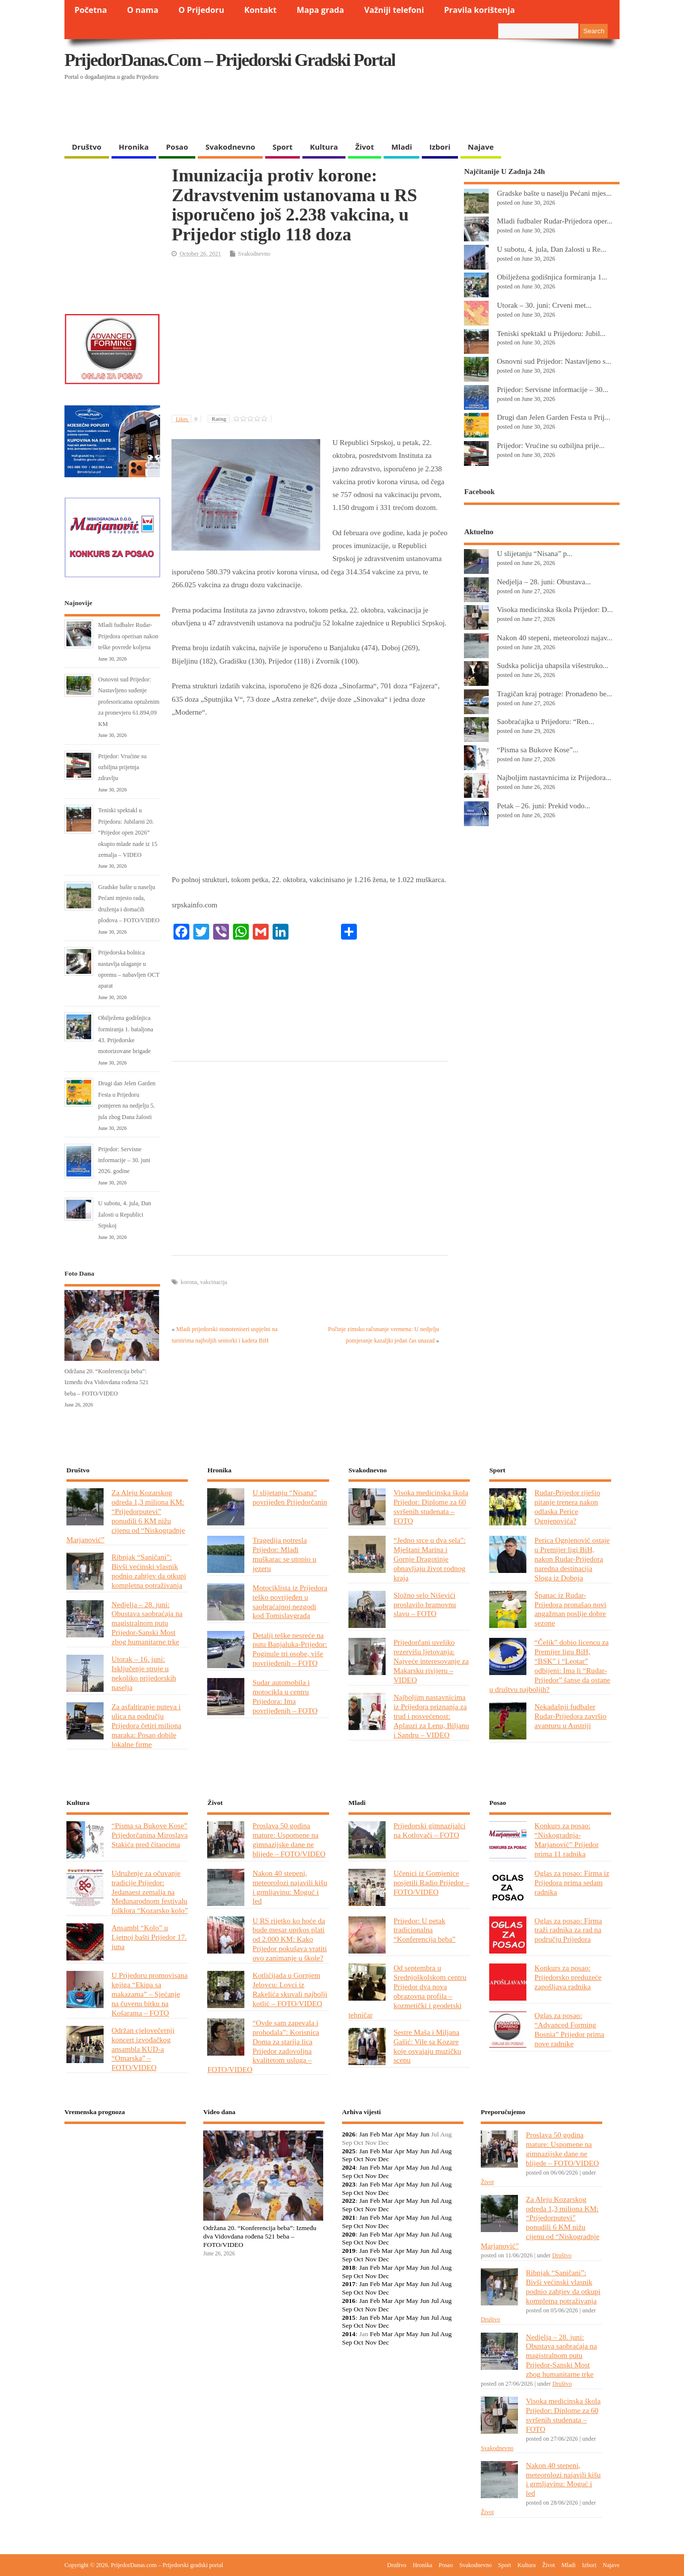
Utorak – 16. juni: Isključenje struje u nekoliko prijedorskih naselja (144, 1673)
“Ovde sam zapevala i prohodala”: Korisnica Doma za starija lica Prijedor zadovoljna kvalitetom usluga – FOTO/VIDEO (263, 2045)
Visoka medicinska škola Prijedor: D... (555, 609)
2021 (348, 2217)
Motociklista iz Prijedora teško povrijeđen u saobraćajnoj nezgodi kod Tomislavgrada (289, 1601)
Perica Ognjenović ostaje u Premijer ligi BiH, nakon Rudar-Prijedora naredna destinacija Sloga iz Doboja (572, 1559)
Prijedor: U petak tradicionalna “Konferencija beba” (425, 1930)
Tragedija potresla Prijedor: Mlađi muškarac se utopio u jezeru (284, 1554)
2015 (348, 2317)
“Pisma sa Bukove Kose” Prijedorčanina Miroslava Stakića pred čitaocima (150, 1834)
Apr (399, 2134)
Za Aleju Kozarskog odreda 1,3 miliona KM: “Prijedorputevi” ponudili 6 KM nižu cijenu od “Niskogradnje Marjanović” (125, 1515)
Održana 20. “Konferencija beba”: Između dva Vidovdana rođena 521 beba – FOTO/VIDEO (106, 1382)
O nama (142, 9)
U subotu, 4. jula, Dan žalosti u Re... (551, 249)
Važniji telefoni (394, 9)
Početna (90, 9)
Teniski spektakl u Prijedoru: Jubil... (551, 333)
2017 (348, 2284)
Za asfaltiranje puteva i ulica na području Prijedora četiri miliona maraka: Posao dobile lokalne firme (146, 1725)
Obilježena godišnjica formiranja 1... (552, 277)
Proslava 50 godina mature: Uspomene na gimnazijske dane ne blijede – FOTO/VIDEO (288, 1839)
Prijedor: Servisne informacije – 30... (552, 389)
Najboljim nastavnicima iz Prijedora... (554, 777)
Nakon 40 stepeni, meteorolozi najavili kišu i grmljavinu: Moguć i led (289, 1887)
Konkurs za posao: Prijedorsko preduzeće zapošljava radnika (567, 1977)
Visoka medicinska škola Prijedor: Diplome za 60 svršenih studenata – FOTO (431, 1506)
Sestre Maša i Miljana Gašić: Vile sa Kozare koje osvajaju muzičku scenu (427, 2046)
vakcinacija (214, 1282)
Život (364, 147)
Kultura (324, 147)
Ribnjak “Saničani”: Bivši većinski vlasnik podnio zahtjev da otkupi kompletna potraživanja (149, 1571)
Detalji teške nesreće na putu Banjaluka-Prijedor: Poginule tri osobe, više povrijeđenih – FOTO (289, 1649)
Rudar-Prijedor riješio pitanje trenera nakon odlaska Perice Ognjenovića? (567, 1506)
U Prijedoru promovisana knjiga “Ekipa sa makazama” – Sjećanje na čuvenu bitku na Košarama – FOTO (149, 1994)
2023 (348, 2184)
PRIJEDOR (125, 2167)
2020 (348, 2234)
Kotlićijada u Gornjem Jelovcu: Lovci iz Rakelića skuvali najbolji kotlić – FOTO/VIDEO (289, 1989)
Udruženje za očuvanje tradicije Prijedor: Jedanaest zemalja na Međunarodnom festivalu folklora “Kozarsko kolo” (150, 1892)
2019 (348, 2250)
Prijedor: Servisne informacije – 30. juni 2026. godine (124, 1160)
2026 (348, 2134)
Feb (375, 2134)
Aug (446, 2151)
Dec (383, 2159)
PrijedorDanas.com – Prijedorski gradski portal (229, 60)
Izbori (439, 147)
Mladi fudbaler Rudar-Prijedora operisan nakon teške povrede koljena (128, 636)
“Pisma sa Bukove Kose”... (537, 749)
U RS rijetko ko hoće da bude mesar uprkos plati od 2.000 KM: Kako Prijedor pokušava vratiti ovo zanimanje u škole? (289, 1939)
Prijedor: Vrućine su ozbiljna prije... (551, 445)
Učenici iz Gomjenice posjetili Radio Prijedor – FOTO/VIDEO (431, 1882)
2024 (348, 2167)
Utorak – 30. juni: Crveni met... (544, 305)
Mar (387, 2134)
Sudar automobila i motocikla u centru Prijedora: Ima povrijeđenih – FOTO (284, 1696)
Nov (370, 2159)
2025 (348, 2151)
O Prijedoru (201, 9)
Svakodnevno (230, 147)
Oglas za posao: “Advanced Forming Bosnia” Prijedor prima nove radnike (569, 2029)
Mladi (401, 147)
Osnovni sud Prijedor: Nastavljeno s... (554, 361)
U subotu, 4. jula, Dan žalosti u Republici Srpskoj (124, 1214)
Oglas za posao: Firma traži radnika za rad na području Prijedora (568, 1930)
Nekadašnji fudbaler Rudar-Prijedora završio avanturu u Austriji (570, 1716)
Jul (435, 2151)
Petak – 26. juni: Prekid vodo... (543, 805)
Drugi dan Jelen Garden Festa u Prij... (553, 417)
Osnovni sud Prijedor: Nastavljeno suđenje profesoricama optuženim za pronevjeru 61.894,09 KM (129, 702)
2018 (348, 2267)
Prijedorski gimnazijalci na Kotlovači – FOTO (429, 1830)
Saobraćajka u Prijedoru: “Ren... (545, 721)
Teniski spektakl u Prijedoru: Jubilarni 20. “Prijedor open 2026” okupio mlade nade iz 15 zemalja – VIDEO (127, 832)
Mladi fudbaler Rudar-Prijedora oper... (554, 221)
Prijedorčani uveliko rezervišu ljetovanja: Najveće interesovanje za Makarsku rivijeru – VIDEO (431, 1661)
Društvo (87, 147)
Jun (424, 2134)
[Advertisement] (427, 111)
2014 (348, 2334)
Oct (359, 2159)
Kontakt (260, 9)
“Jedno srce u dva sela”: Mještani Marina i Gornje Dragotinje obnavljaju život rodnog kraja (430, 1559)
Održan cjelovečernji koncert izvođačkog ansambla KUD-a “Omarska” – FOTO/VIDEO (143, 2049)
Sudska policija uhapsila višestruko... (552, 665)
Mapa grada (320, 9)
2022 (348, 2200)
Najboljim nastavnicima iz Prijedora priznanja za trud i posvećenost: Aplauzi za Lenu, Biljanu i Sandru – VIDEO (431, 1716)
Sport (282, 147)
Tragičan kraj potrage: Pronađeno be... (554, 693)
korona (188, 1282)
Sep (347, 2159)
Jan (363, 2134)
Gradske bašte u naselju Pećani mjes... (554, 193)
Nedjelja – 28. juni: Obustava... (544, 581)
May (412, 2134)
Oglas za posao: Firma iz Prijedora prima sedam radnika (571, 1882)
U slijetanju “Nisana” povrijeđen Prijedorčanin (289, 1497)
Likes (188, 419)
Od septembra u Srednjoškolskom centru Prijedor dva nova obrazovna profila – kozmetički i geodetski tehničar (407, 1990)
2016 (348, 2300)
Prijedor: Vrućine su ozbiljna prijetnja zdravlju (122, 767)
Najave (481, 147)
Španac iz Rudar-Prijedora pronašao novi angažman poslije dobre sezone (570, 1609)
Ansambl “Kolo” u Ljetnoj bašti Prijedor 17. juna (149, 1937)
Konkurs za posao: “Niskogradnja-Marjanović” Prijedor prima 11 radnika (566, 1839)
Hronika (134, 147)
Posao (177, 147)
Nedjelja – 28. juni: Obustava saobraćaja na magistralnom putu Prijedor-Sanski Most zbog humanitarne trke (147, 1623)
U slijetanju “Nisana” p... (534, 553)
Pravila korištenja (479, 9)
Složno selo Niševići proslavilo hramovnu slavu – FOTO (425, 1604)
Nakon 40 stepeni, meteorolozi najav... (554, 637)
